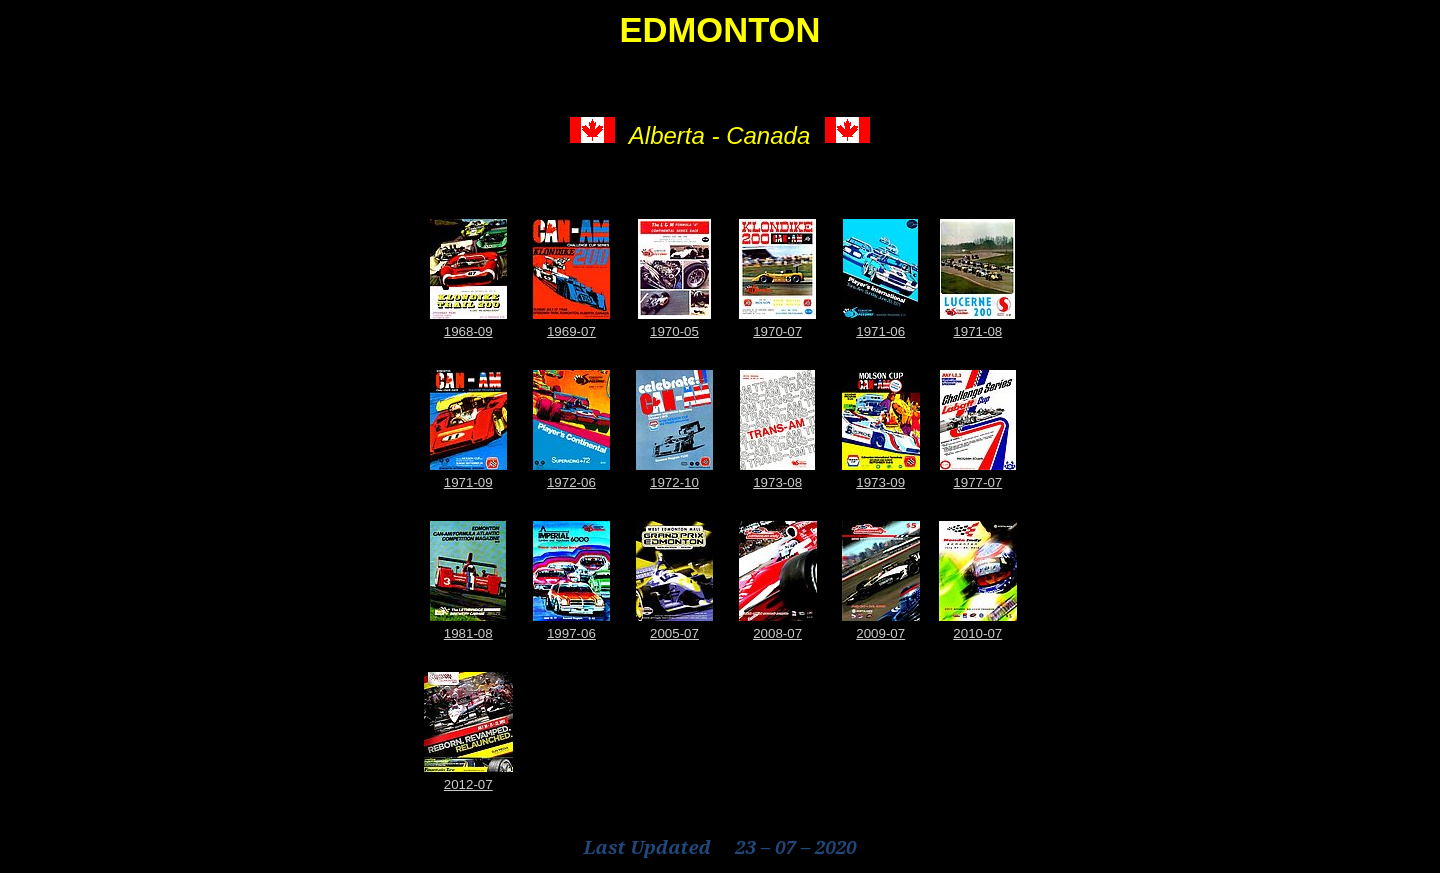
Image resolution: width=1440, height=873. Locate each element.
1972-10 (674, 482)
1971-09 (468, 482)
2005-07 (674, 633)
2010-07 (977, 633)
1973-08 (777, 482)
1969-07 (571, 331)
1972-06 (571, 482)
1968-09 (468, 331)
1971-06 (880, 331)
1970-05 (674, 331)
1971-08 (977, 331)
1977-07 (977, 482)
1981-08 (468, 633)
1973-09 (880, 482)
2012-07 (468, 784)
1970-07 (777, 331)
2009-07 (880, 633)
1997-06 (571, 633)
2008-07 (777, 633)
